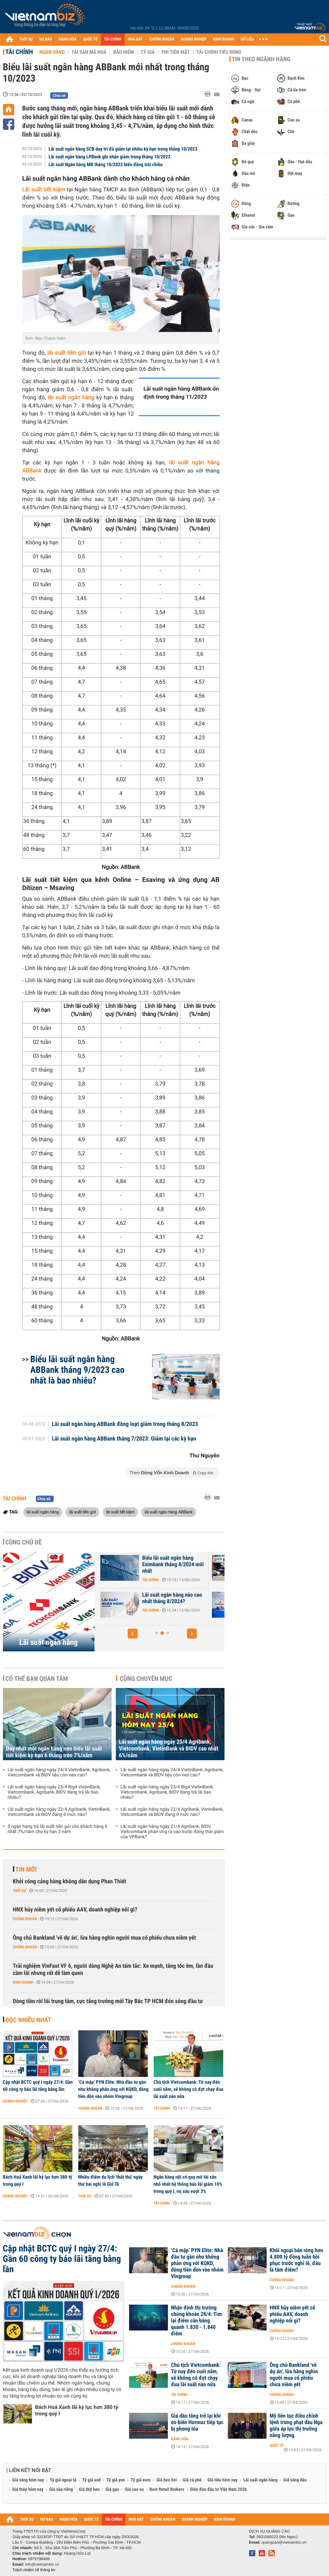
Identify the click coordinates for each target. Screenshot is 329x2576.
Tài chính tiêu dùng (219, 52)
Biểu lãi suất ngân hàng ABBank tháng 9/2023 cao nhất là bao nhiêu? (77, 1370)
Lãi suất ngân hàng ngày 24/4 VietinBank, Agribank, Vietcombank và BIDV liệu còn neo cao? (59, 1772)
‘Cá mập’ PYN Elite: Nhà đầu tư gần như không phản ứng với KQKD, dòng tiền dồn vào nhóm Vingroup (113, 2089)
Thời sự (19, 1890)
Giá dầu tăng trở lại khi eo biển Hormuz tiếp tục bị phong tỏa (197, 2422)
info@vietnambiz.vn (42, 2564)
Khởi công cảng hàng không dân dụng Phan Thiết (69, 1881)
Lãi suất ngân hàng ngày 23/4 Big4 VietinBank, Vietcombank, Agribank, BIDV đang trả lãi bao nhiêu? (54, 1792)
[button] (132, 1633)
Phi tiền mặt (175, 52)
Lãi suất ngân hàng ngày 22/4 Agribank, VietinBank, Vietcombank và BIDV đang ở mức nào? (59, 1812)
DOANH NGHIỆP (193, 39)
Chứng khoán (25, 1919)
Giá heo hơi (167, 2480)
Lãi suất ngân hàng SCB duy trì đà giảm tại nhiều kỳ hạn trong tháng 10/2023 (123, 149)
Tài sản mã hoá (88, 52)
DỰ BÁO (45, 39)
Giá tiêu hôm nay (222, 2480)
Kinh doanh (23, 1982)
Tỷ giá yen (115, 2480)
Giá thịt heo (89, 2489)
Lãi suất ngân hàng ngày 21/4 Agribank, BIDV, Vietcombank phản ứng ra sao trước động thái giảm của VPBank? (172, 1832)
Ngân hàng (52, 52)
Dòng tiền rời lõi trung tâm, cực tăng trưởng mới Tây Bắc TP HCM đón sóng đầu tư (108, 2001)
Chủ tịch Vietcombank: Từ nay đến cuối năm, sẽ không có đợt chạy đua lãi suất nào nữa (189, 2089)
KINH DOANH (223, 39)
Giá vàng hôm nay (28, 2480)
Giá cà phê (192, 2480)
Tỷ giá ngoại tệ (63, 2480)
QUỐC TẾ (90, 39)
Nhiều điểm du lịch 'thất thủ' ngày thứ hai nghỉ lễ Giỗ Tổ (110, 2180)
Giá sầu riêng (61, 2489)
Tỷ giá (148, 52)
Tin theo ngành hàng (261, 59)
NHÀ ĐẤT (135, 39)
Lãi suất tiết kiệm (43, 190)
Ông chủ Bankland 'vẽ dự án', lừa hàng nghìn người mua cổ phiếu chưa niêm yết (104, 1937)
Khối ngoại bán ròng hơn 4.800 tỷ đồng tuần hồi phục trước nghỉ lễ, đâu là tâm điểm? (296, 2260)
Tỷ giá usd (91, 2480)
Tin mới (26, 1869)
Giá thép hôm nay (28, 2489)
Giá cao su (134, 2489)
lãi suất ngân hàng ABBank (168, 1512)
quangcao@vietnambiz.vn (284, 2542)
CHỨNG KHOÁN (161, 39)
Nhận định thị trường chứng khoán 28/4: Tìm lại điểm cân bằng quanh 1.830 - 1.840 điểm (196, 2321)
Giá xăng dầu (295, 2480)
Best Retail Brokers (166, 2489)
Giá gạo (112, 2489)
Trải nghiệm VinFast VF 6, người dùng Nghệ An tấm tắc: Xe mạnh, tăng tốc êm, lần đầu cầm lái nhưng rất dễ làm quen (113, 1970)
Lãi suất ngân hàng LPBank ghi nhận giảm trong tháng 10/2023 (109, 157)
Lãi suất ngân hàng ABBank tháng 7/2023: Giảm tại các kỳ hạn (124, 1439)
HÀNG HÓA (68, 39)
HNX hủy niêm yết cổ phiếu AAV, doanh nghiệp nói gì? (75, 1909)
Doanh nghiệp (15, 2101)
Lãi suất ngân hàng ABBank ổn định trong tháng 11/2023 (181, 393)
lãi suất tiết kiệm (120, 1512)
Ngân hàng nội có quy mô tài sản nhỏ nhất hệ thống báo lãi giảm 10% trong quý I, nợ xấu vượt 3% (188, 2184)
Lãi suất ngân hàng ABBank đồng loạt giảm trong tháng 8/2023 (125, 1424)
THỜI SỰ (26, 39)
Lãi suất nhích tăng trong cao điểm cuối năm (141, 1561)
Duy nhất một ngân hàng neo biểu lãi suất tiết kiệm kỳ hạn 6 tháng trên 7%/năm (54, 1752)
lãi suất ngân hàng (71, 397)
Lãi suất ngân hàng (48, 1642)
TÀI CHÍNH (112, 39)
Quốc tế (277, 2445)
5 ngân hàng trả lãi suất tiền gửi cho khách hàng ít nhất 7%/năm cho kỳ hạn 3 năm (57, 1829)
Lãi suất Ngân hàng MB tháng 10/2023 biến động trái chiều (106, 164)
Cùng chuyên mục (146, 1678)
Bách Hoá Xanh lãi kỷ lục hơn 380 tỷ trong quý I (37, 2180)
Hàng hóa (179, 2439)
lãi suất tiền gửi (66, 353)
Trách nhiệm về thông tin (34, 2570)
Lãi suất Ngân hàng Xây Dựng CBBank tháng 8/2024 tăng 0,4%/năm (144, 1601)
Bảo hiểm (123, 52)
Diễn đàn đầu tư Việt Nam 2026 (218, 2489)
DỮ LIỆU (247, 39)
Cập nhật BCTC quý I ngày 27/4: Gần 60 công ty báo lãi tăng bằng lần (38, 2085)
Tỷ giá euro (141, 2480)
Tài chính (19, 52)
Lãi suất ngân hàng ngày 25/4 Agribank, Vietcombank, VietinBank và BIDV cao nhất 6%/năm (168, 1748)
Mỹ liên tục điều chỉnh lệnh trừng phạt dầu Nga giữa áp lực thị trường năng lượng (296, 2426)
